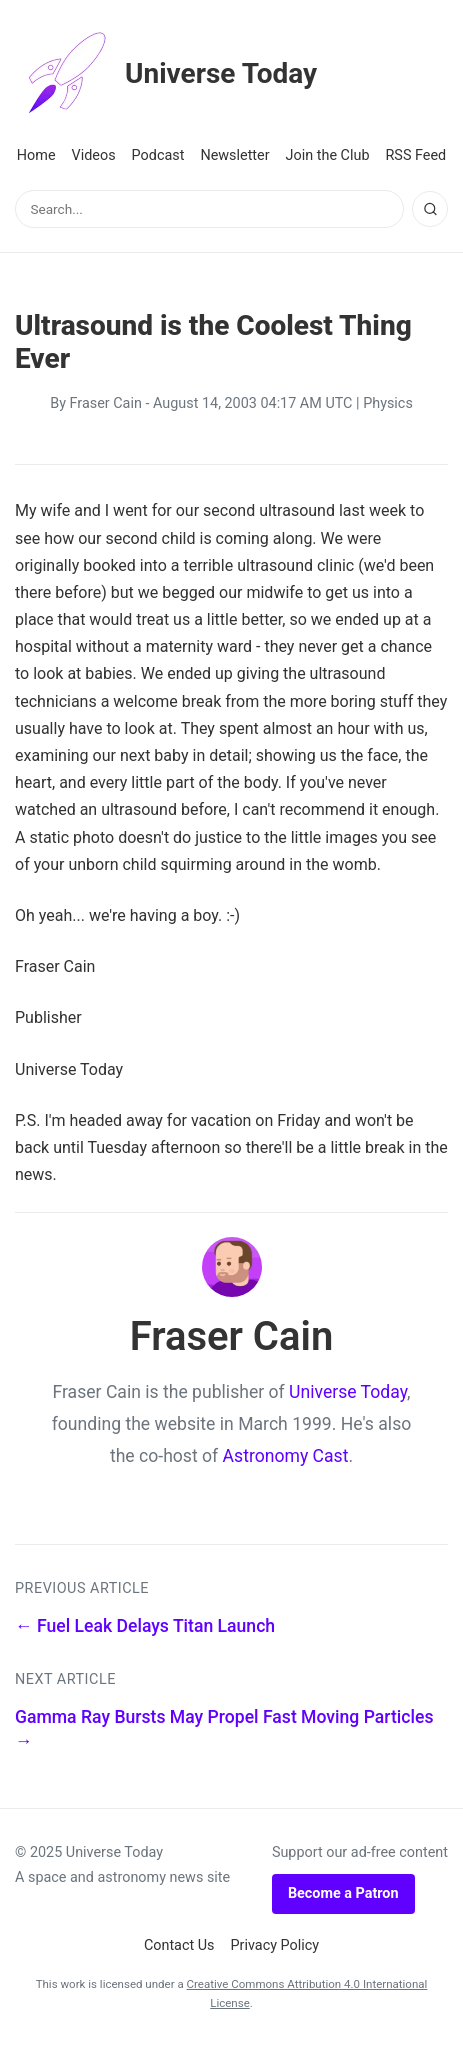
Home (36, 155)
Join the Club (328, 155)
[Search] (430, 209)
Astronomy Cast (286, 1456)
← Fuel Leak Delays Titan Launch (145, 1626)
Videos (94, 155)
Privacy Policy (275, 1945)
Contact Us (179, 1945)
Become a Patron (343, 1893)
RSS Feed (415, 155)
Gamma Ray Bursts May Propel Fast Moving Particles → (224, 1729)
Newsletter (234, 155)
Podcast (158, 155)
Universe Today (166, 74)
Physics (388, 403)
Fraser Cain (106, 403)
